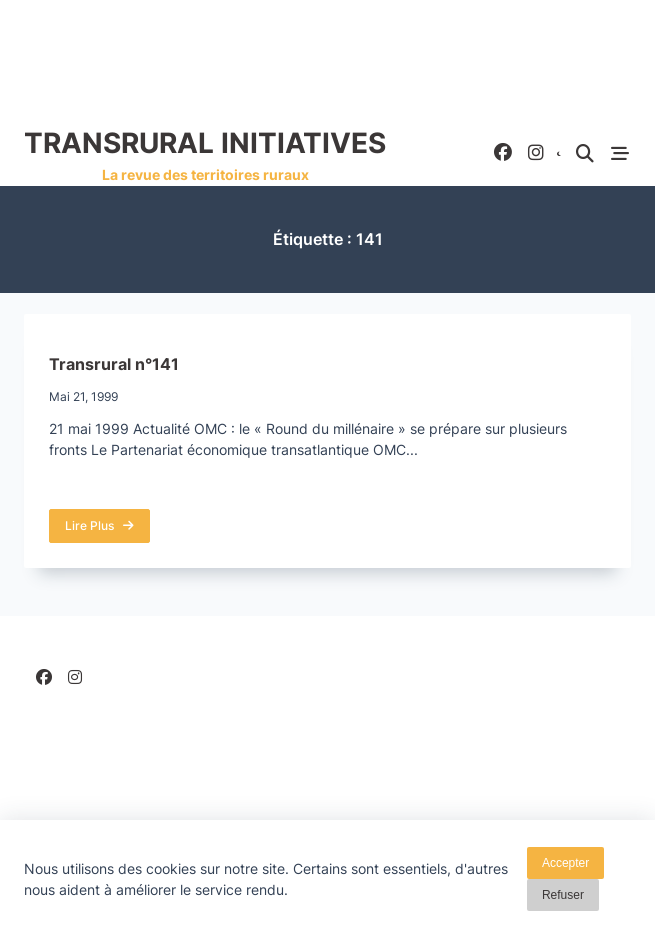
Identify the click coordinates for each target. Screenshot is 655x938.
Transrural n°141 (114, 364)
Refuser (563, 895)
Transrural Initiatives (205, 143)
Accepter (565, 863)
